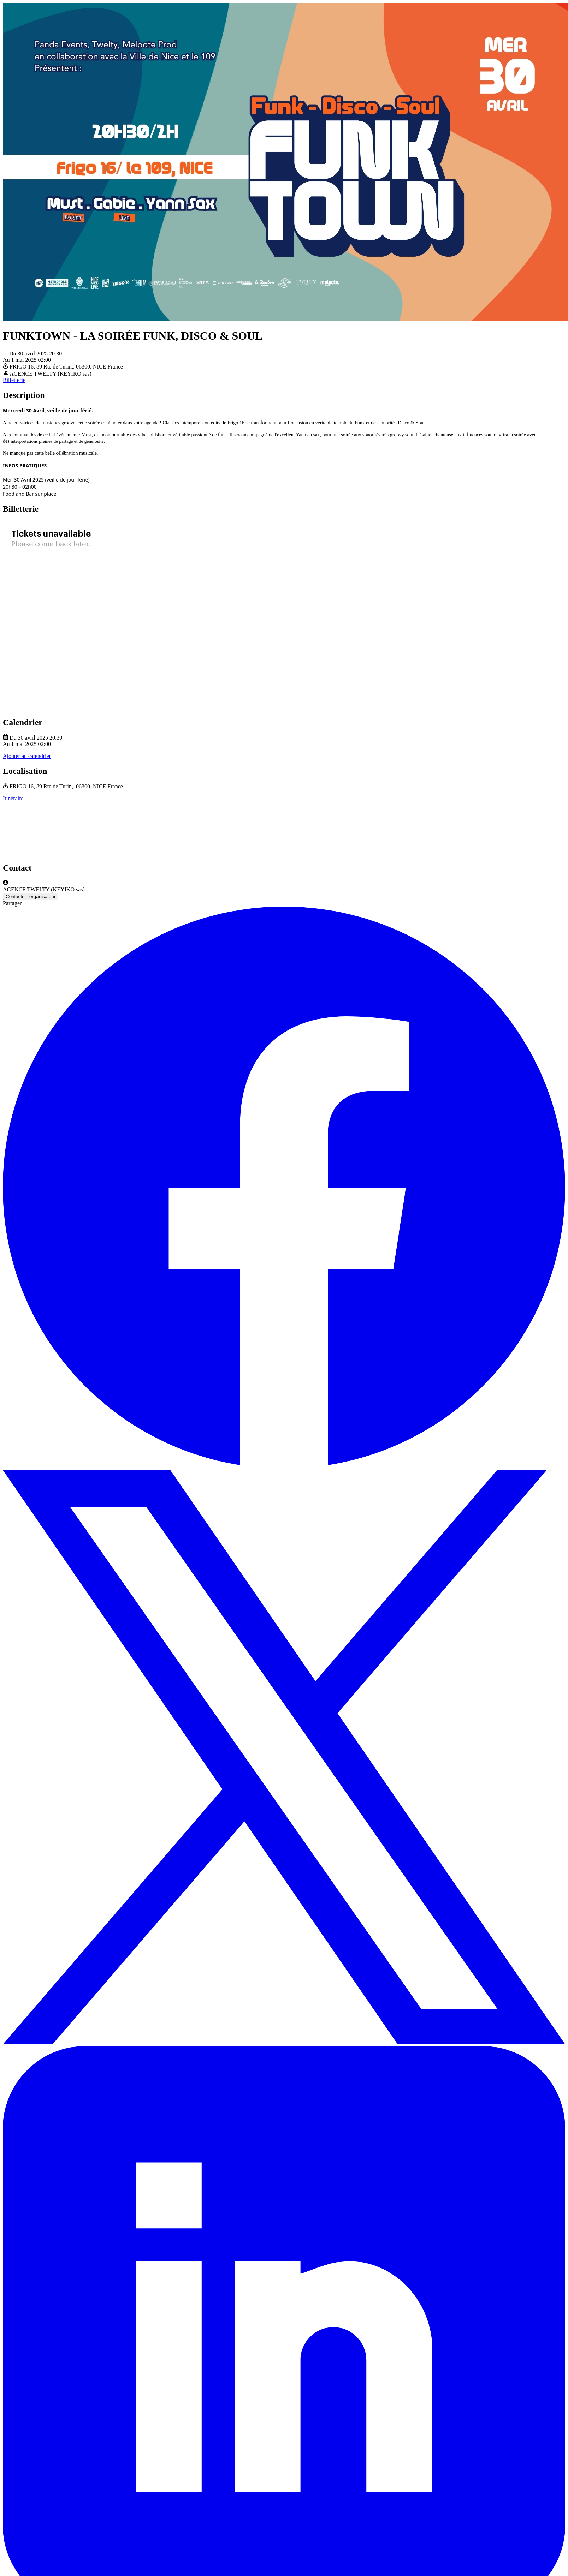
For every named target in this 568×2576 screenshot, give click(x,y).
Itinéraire (13, 798)
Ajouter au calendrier (27, 756)
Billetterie (14, 380)
